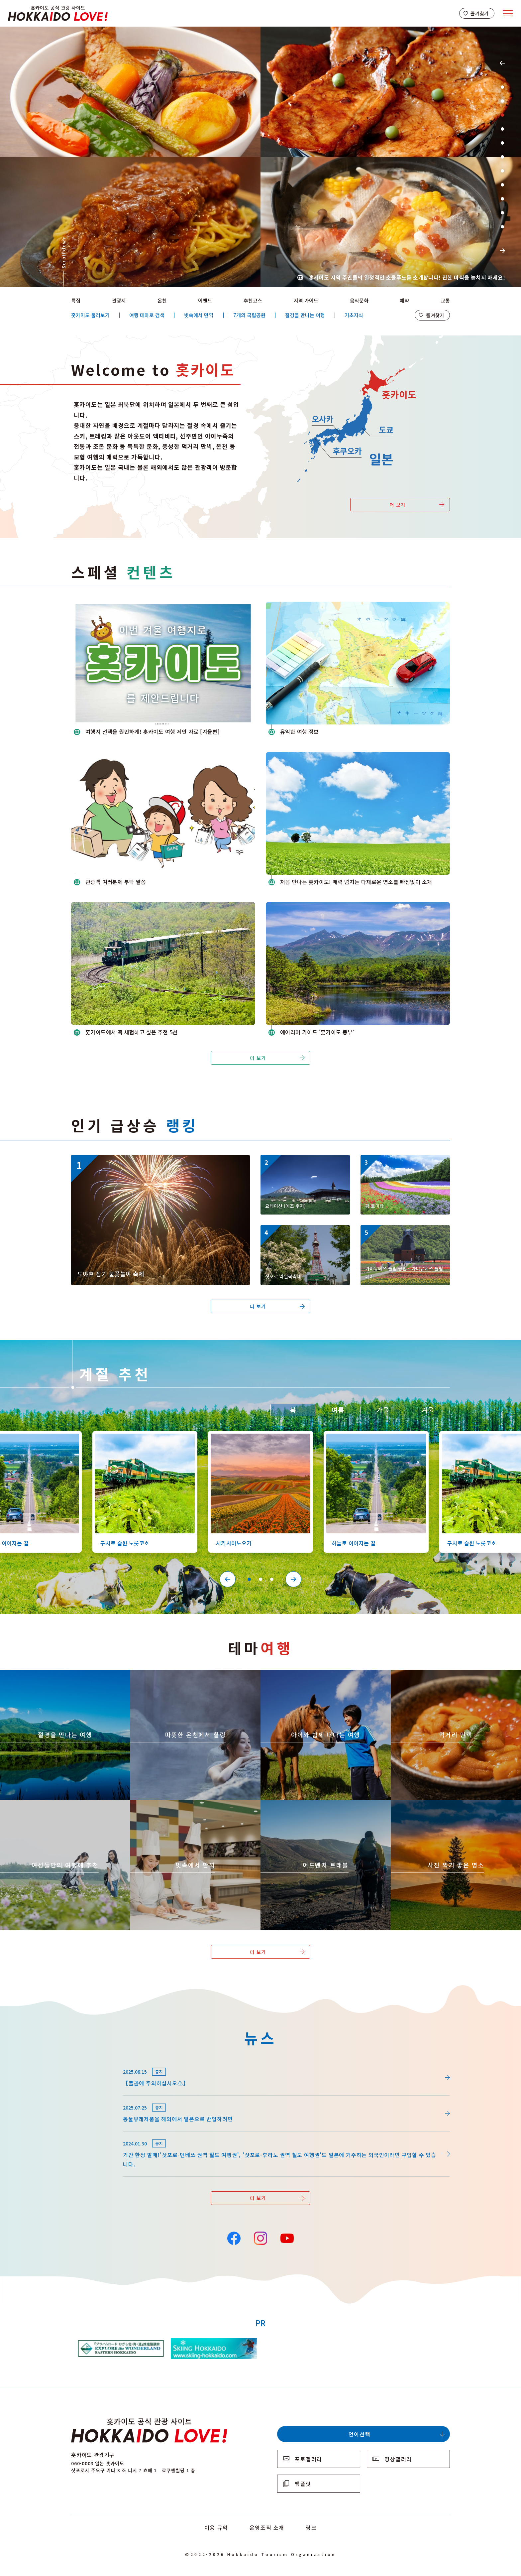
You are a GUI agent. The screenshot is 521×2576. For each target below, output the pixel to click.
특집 (75, 300)
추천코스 (253, 300)
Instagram (260, 2238)
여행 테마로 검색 (146, 315)
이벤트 (205, 300)
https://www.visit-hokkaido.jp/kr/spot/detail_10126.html (141, 1437)
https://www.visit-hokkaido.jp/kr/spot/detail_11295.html (404, 1233)
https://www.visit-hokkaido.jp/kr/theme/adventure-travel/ (311, 1806)
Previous (502, 63)
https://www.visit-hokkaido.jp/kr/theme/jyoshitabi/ (65, 1803)
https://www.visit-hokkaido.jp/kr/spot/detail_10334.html (304, 1163)
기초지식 (354, 315)
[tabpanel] (260, 157)
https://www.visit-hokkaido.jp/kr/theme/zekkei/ (61, 1673)
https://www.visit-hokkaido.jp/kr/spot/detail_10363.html (257, 1437)
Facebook (233, 2238)
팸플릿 (303, 2484)
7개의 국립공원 (249, 315)
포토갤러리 (308, 2459)
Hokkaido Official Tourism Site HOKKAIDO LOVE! (58, 13)
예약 (404, 300)
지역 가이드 (306, 300)
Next (502, 251)
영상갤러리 (398, 2459)
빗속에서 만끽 (198, 315)
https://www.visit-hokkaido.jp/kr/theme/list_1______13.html (447, 1806)
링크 (311, 2527)
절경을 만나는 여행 (305, 315)
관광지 (119, 300)
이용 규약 (216, 2527)
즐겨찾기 (479, 13)
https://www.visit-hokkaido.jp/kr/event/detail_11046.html (145, 1158)
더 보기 (397, 504)
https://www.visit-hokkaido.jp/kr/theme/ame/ (188, 1803)
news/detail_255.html (99, 2099)
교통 (445, 300)
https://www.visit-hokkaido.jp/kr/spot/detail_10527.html (373, 1437)
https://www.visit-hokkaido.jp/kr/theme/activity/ (322, 1673)
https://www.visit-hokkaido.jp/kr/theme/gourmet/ (454, 1673)
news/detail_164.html (99, 2134)
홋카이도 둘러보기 (90, 315)
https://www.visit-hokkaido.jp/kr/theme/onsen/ (190, 1673)
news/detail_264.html (99, 2063)
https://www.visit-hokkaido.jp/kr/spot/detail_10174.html (404, 1163)
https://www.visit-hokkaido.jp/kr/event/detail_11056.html (304, 1233)
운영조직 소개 (267, 2527)
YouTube (286, 2238)
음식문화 (359, 300)
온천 (162, 300)
